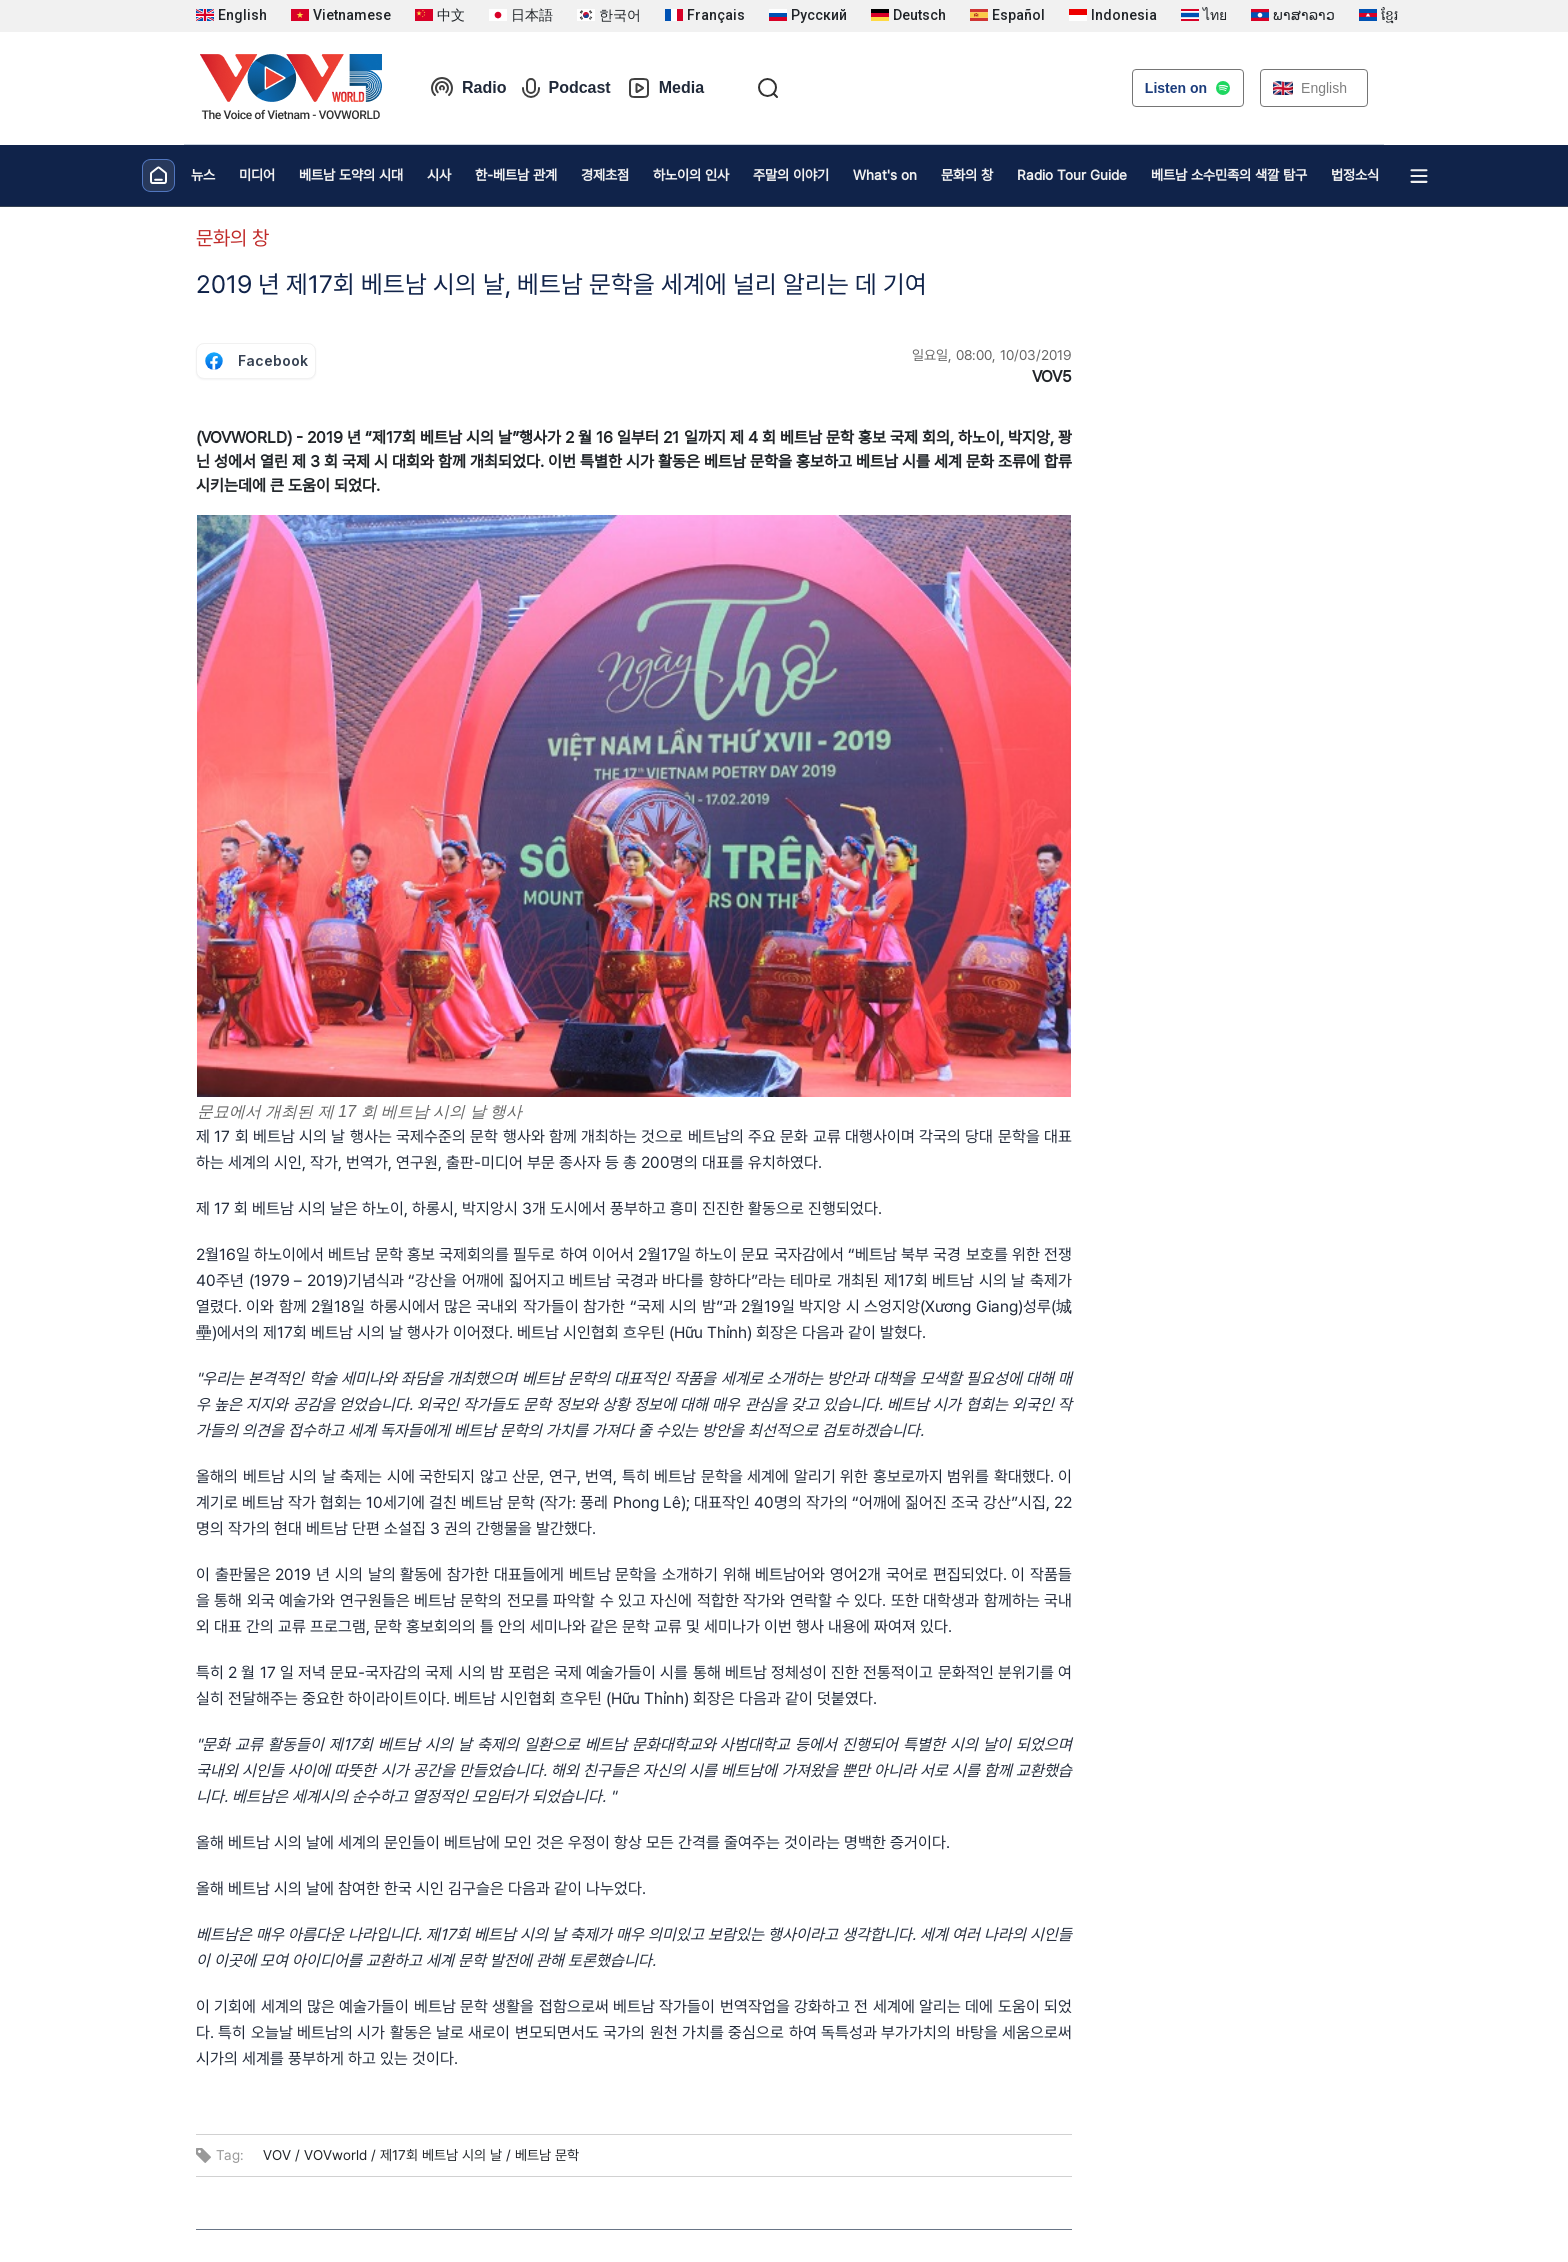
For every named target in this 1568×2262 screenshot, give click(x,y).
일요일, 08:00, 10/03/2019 (992, 355)
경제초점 (605, 175)
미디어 (257, 175)
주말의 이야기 (791, 175)
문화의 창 (967, 175)
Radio (468, 88)
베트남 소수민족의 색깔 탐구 (1229, 175)
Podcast (566, 88)
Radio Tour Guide (1072, 175)
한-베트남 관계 (516, 175)
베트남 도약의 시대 (351, 175)
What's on (885, 175)
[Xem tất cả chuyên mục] (1419, 176)
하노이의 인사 (691, 175)
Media (665, 88)
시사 (439, 175)
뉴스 (203, 175)
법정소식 (1355, 175)
